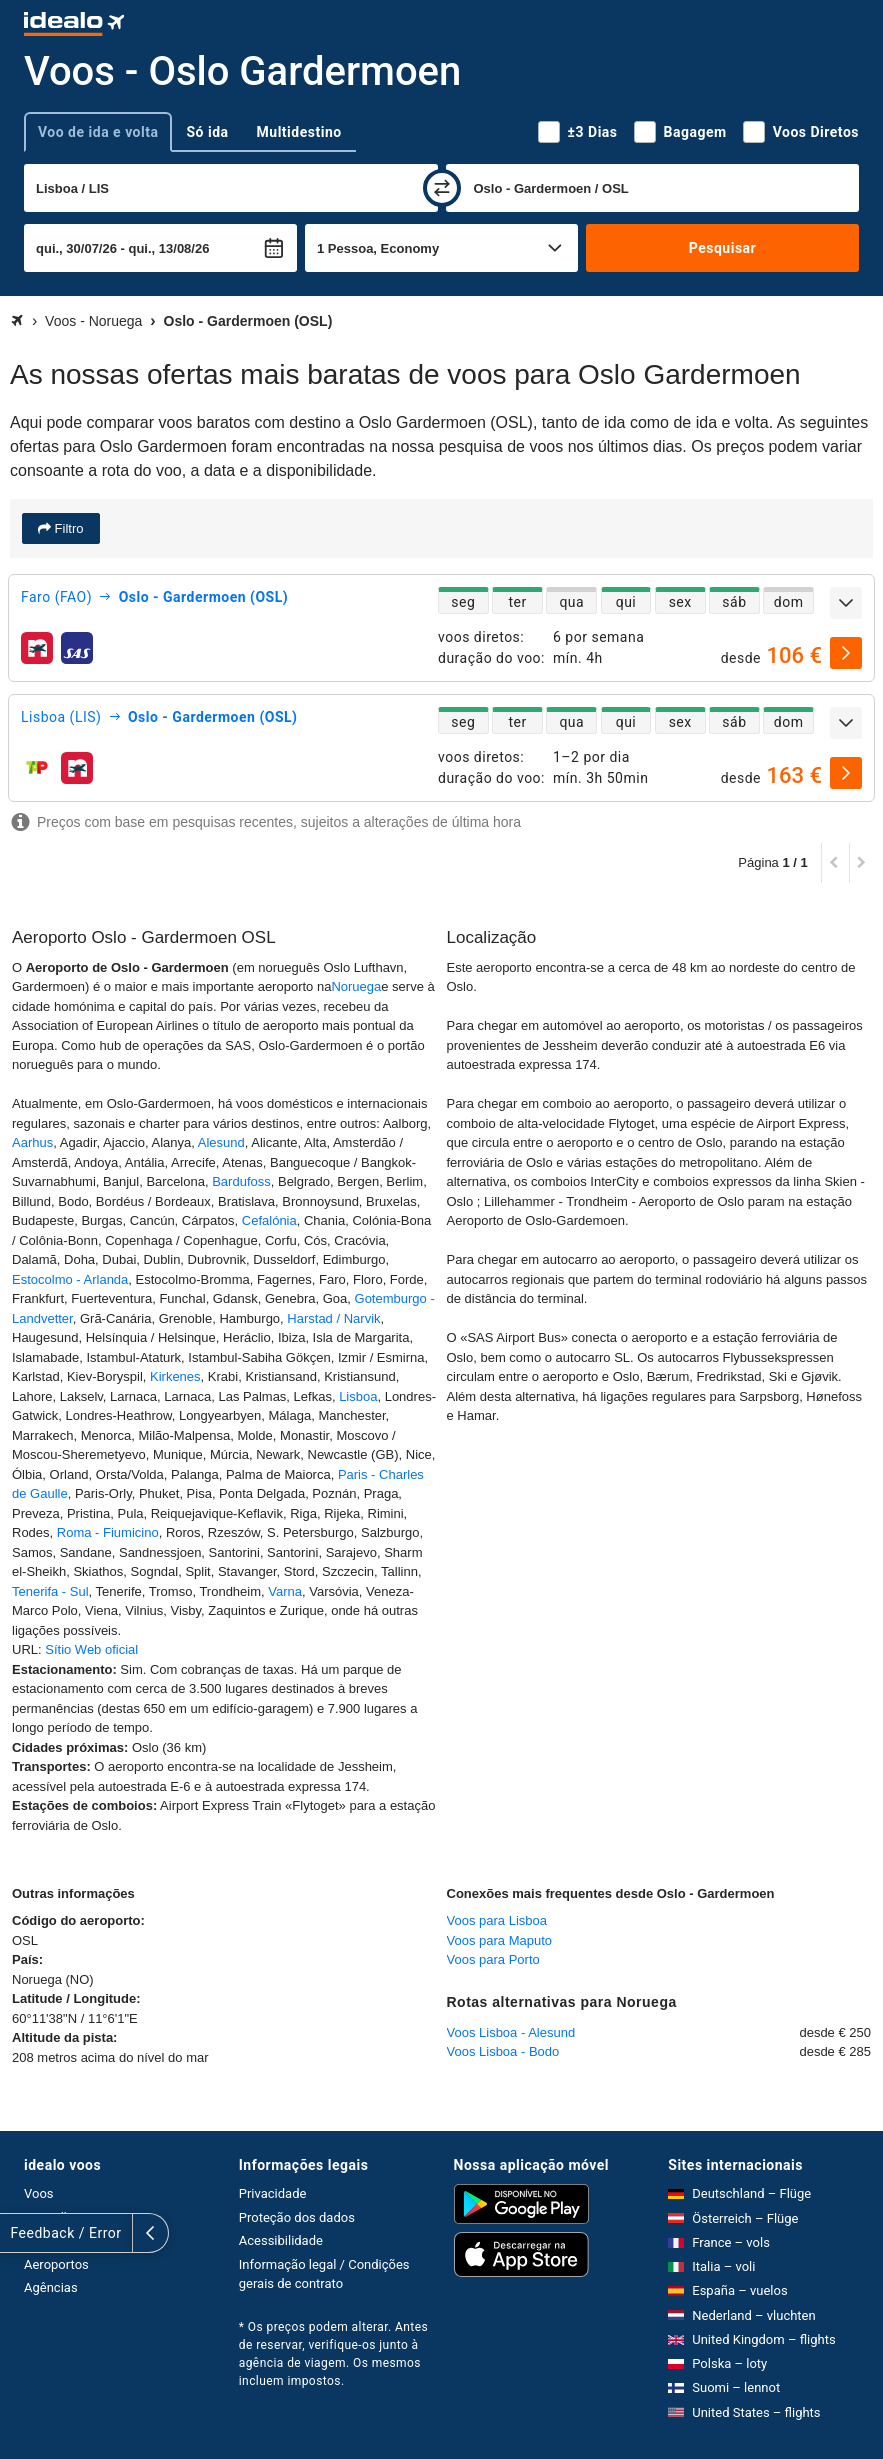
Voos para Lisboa (497, 1920)
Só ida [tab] (207, 132)
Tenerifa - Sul (50, 1591)
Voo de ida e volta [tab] (98, 132)
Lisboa (358, 1396)
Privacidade (273, 2193)
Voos (39, 2193)
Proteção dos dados (297, 2217)
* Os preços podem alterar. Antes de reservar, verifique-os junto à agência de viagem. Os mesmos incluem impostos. (333, 2354)
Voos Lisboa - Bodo (503, 2051)
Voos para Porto (493, 1959)
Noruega (356, 986)
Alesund (221, 1142)
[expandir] (846, 603)
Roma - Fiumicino (108, 1532)
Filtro (67, 528)
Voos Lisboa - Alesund (511, 2032)
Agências (51, 2287)
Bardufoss (241, 1181)
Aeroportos (56, 2264)
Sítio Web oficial (91, 1649)
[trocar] (442, 188)
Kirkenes (173, 1376)
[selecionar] (846, 653)
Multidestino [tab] (299, 132)
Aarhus (32, 1142)
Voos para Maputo (500, 1940)
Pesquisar (722, 248)
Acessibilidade (281, 2240)
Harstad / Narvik (333, 1318)
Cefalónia (269, 1220)
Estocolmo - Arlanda (70, 1279)
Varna (285, 1591)
